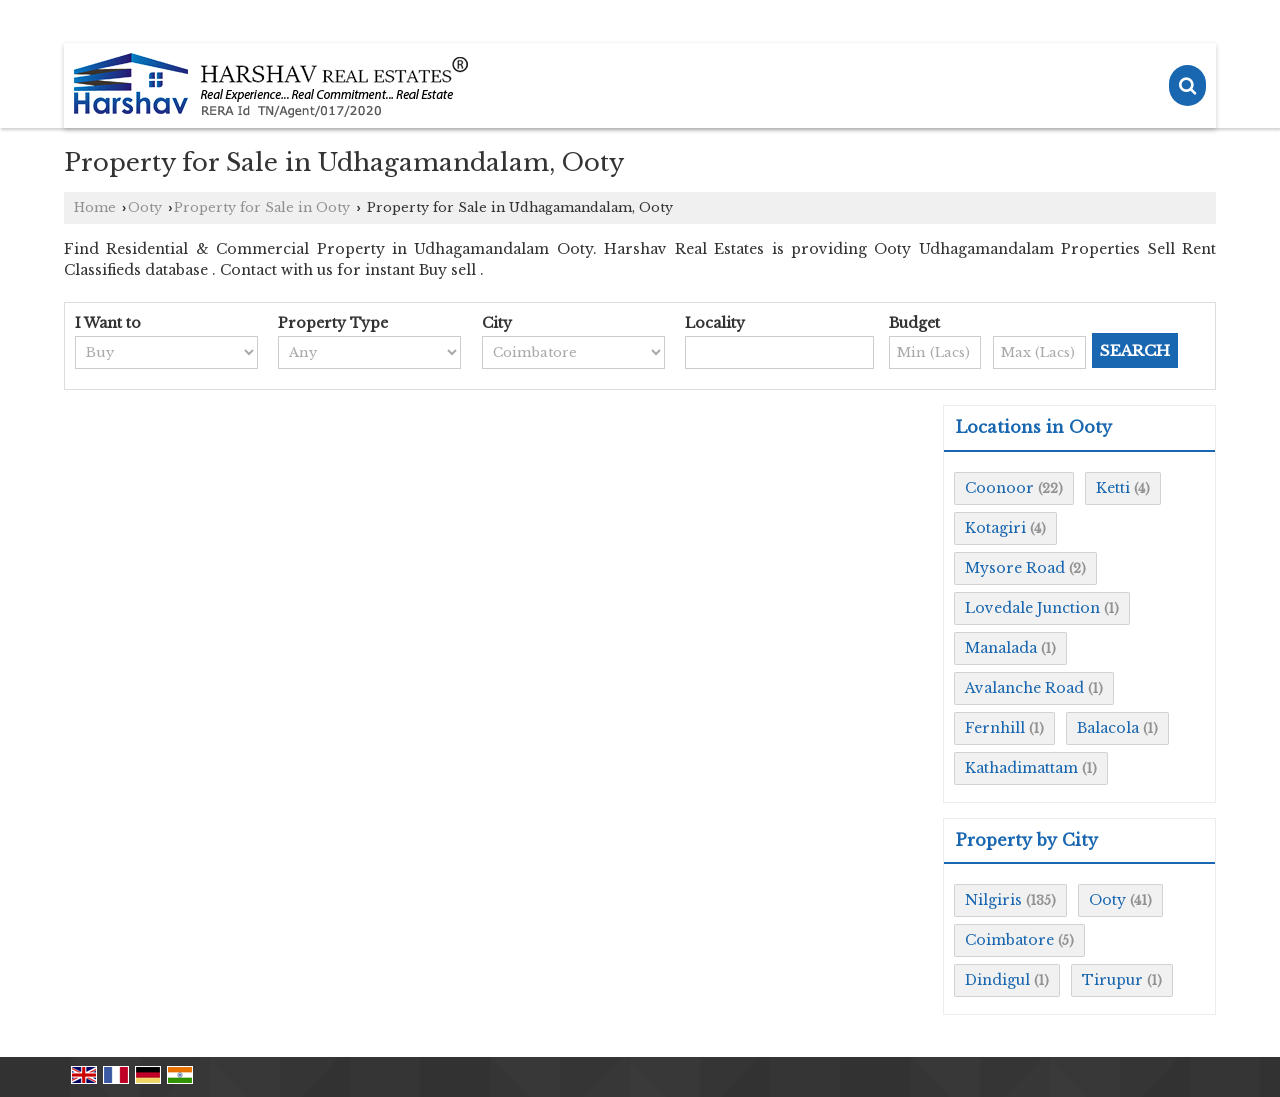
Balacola (1108, 728)
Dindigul (997, 980)
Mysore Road (1015, 568)
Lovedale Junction (1032, 608)
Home (95, 207)
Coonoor (999, 488)
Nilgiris (993, 900)
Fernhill (995, 728)
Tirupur (1112, 980)
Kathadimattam (1021, 768)
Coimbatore (1009, 940)
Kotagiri (995, 528)
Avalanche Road (1024, 688)
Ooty (145, 207)
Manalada (1001, 648)
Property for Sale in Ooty (262, 207)
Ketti (1113, 488)
